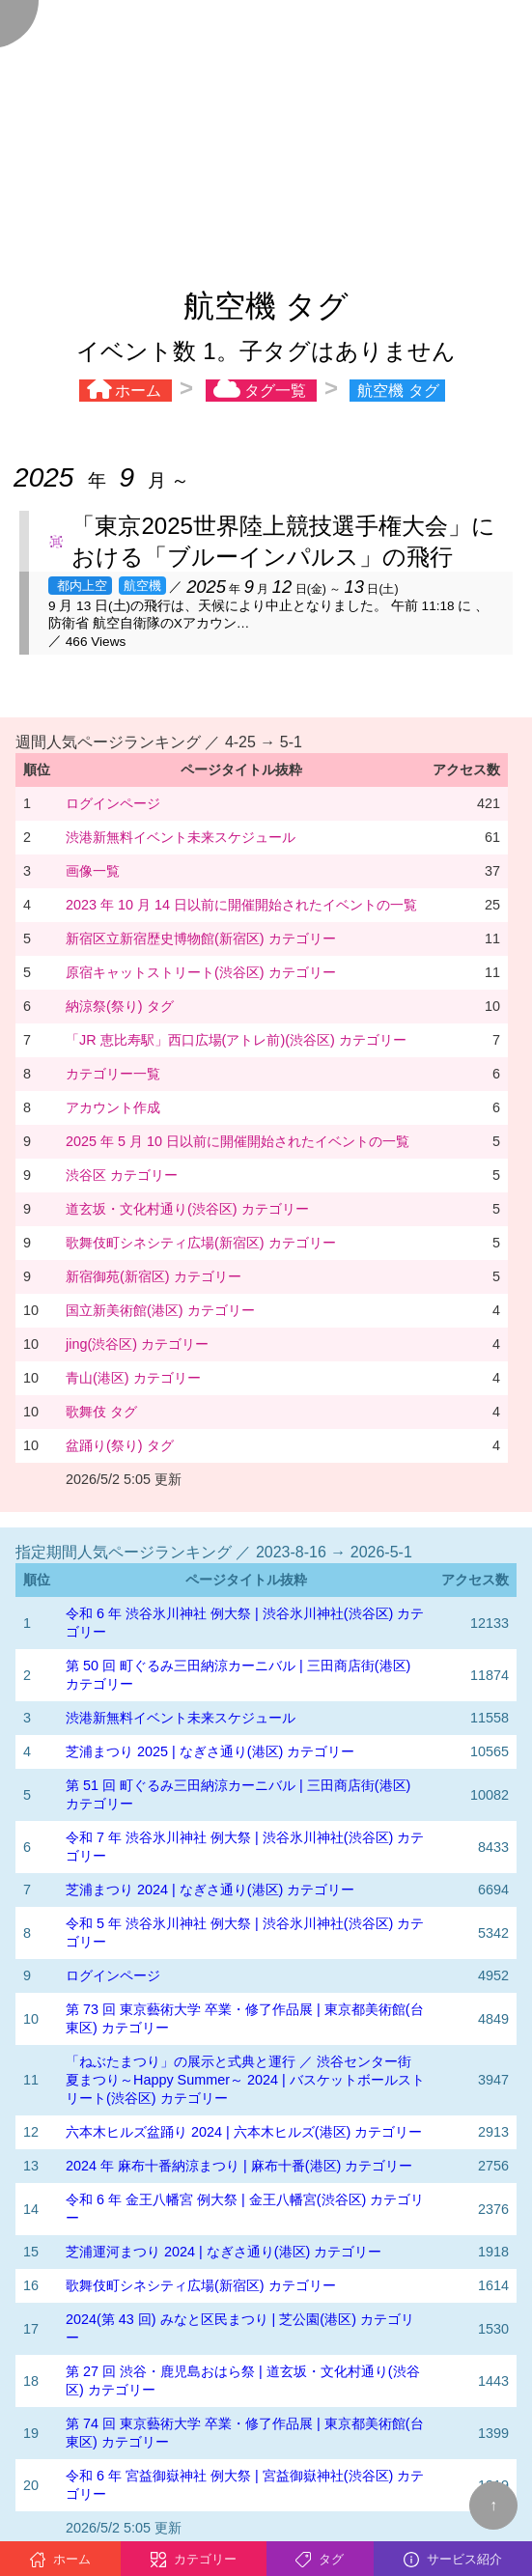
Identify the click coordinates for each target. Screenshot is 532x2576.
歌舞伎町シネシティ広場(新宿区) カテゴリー (201, 1242)
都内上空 (80, 585)
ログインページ (113, 803)
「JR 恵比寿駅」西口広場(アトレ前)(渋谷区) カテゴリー (236, 1040)
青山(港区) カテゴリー (133, 1378)
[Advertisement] (266, 135)
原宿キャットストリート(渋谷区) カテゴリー (201, 972)
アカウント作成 (113, 1107)
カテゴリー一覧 (113, 1073)
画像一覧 (93, 871)
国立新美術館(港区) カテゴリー (160, 1310)
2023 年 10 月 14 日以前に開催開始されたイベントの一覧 (241, 904)
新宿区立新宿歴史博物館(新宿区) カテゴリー (201, 938)
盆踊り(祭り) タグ (120, 1445)
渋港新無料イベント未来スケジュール (180, 837)
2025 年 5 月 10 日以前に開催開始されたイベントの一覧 (237, 1141)
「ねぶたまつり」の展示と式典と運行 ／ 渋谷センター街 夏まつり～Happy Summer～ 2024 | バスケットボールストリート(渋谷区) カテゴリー (245, 2080)
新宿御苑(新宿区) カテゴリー (153, 1276)
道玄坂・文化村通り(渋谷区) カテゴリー (187, 1209)
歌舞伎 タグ (101, 1411)
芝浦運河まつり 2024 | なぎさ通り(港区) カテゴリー (223, 2251)
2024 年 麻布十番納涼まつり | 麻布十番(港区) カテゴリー (239, 2165)
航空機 (142, 585)
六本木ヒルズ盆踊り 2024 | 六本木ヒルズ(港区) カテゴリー (244, 2132)
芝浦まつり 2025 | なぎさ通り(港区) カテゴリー (210, 1751)
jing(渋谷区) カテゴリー (137, 1344)
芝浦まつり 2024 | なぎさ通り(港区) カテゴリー (210, 1889)
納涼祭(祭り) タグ (120, 1006)
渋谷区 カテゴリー (122, 1175)
